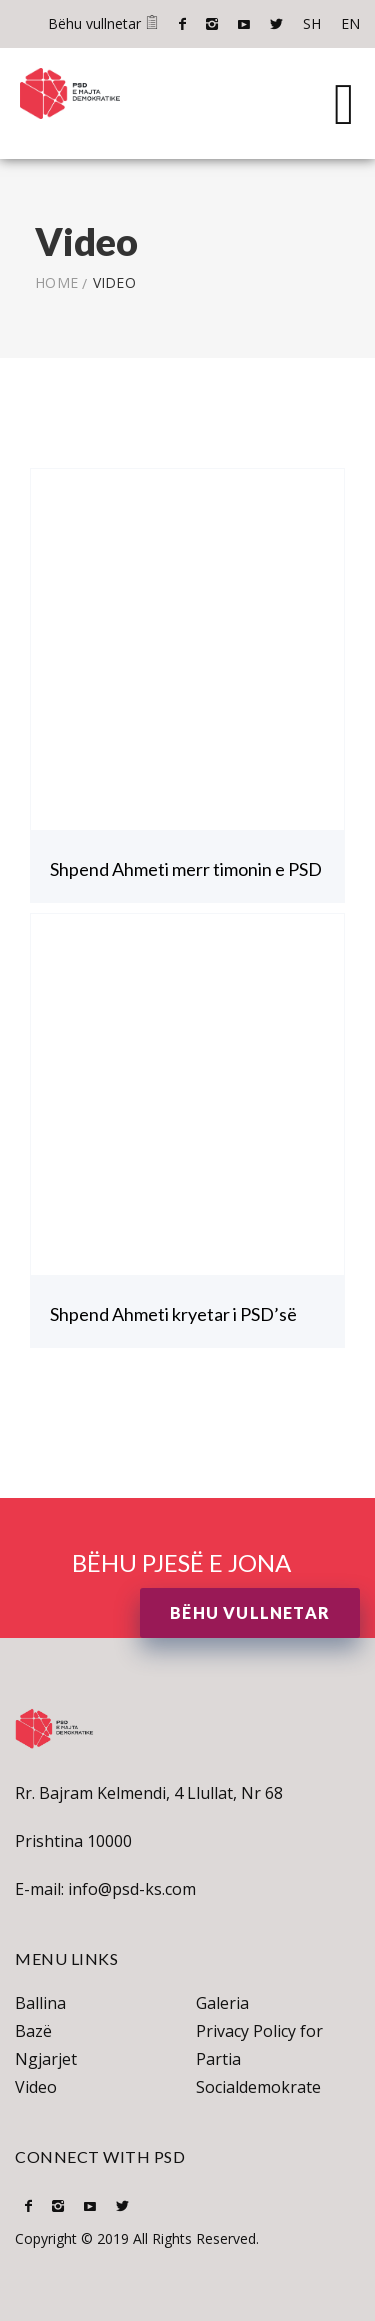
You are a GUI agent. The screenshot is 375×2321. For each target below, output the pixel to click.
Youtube (244, 24)
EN (350, 23)
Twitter (276, 24)
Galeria (222, 2003)
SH (312, 23)
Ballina (40, 2003)
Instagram (212, 24)
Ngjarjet (46, 2059)
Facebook (182, 24)
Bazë (33, 2031)
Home (56, 282)
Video (36, 2087)
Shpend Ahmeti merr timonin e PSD (186, 869)
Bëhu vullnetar (103, 23)
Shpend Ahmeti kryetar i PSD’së (173, 1314)
